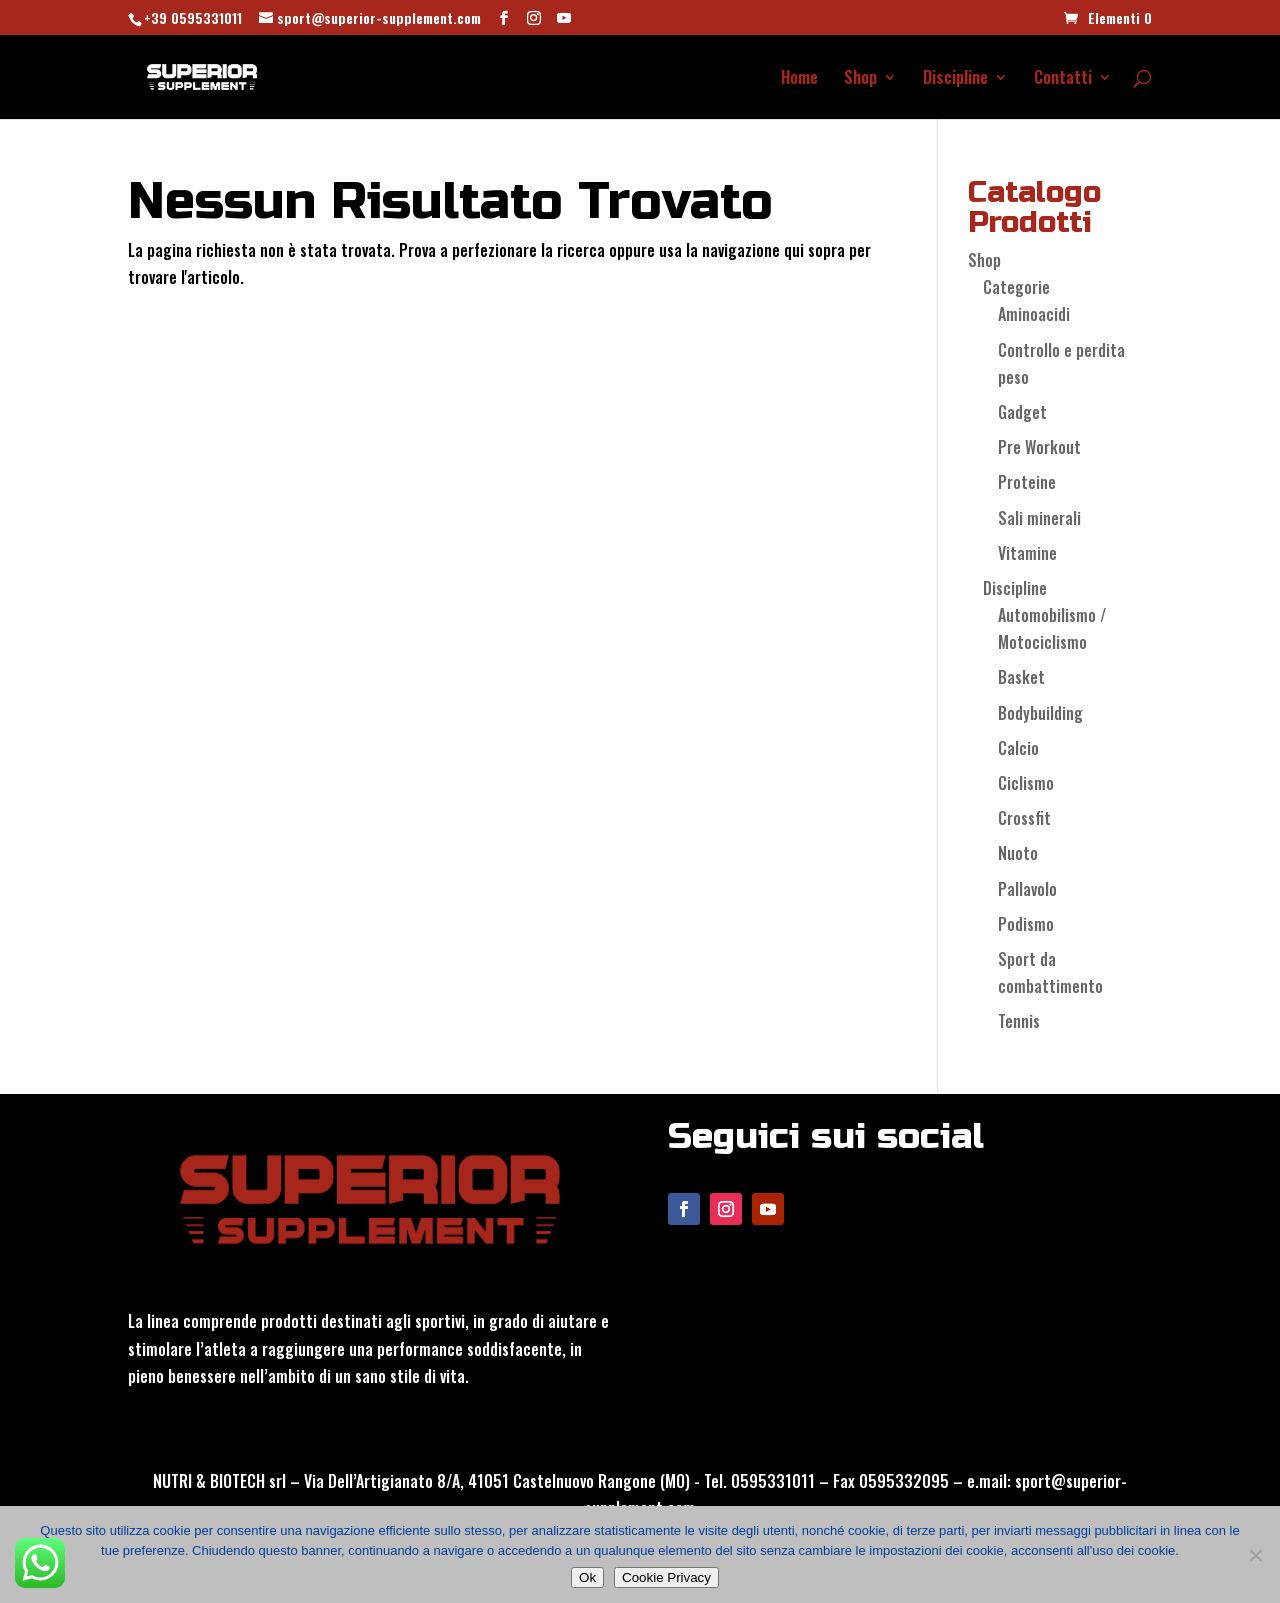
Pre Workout (1039, 447)
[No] (1255, 1555)
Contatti (1063, 79)
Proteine (1027, 482)
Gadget (1022, 412)
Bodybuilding (1040, 713)
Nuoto (1018, 853)
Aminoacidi (1034, 314)
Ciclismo (1026, 783)
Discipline (955, 79)
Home (799, 79)
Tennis (1019, 1021)
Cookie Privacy (666, 1577)
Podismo (1026, 924)
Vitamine (1027, 553)
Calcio (1018, 748)
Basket (1021, 677)
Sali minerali (1039, 518)
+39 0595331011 (193, 17)
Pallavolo (1027, 889)
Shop (860, 79)
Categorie (1016, 287)
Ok (587, 1577)
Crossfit (1024, 818)
